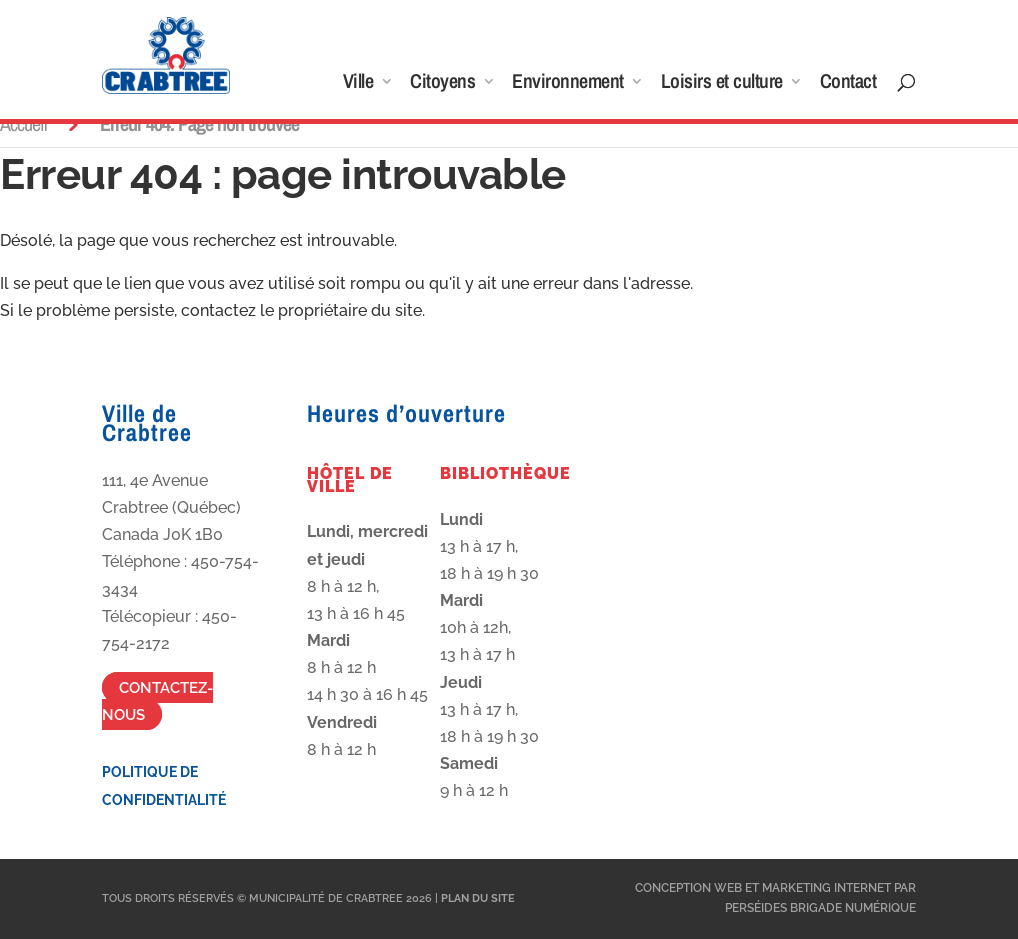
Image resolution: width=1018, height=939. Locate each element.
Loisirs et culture (722, 84)
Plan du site (478, 898)
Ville (358, 84)
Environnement (568, 84)
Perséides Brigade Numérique (820, 908)
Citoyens (442, 84)
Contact (848, 84)
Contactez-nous (157, 701)
